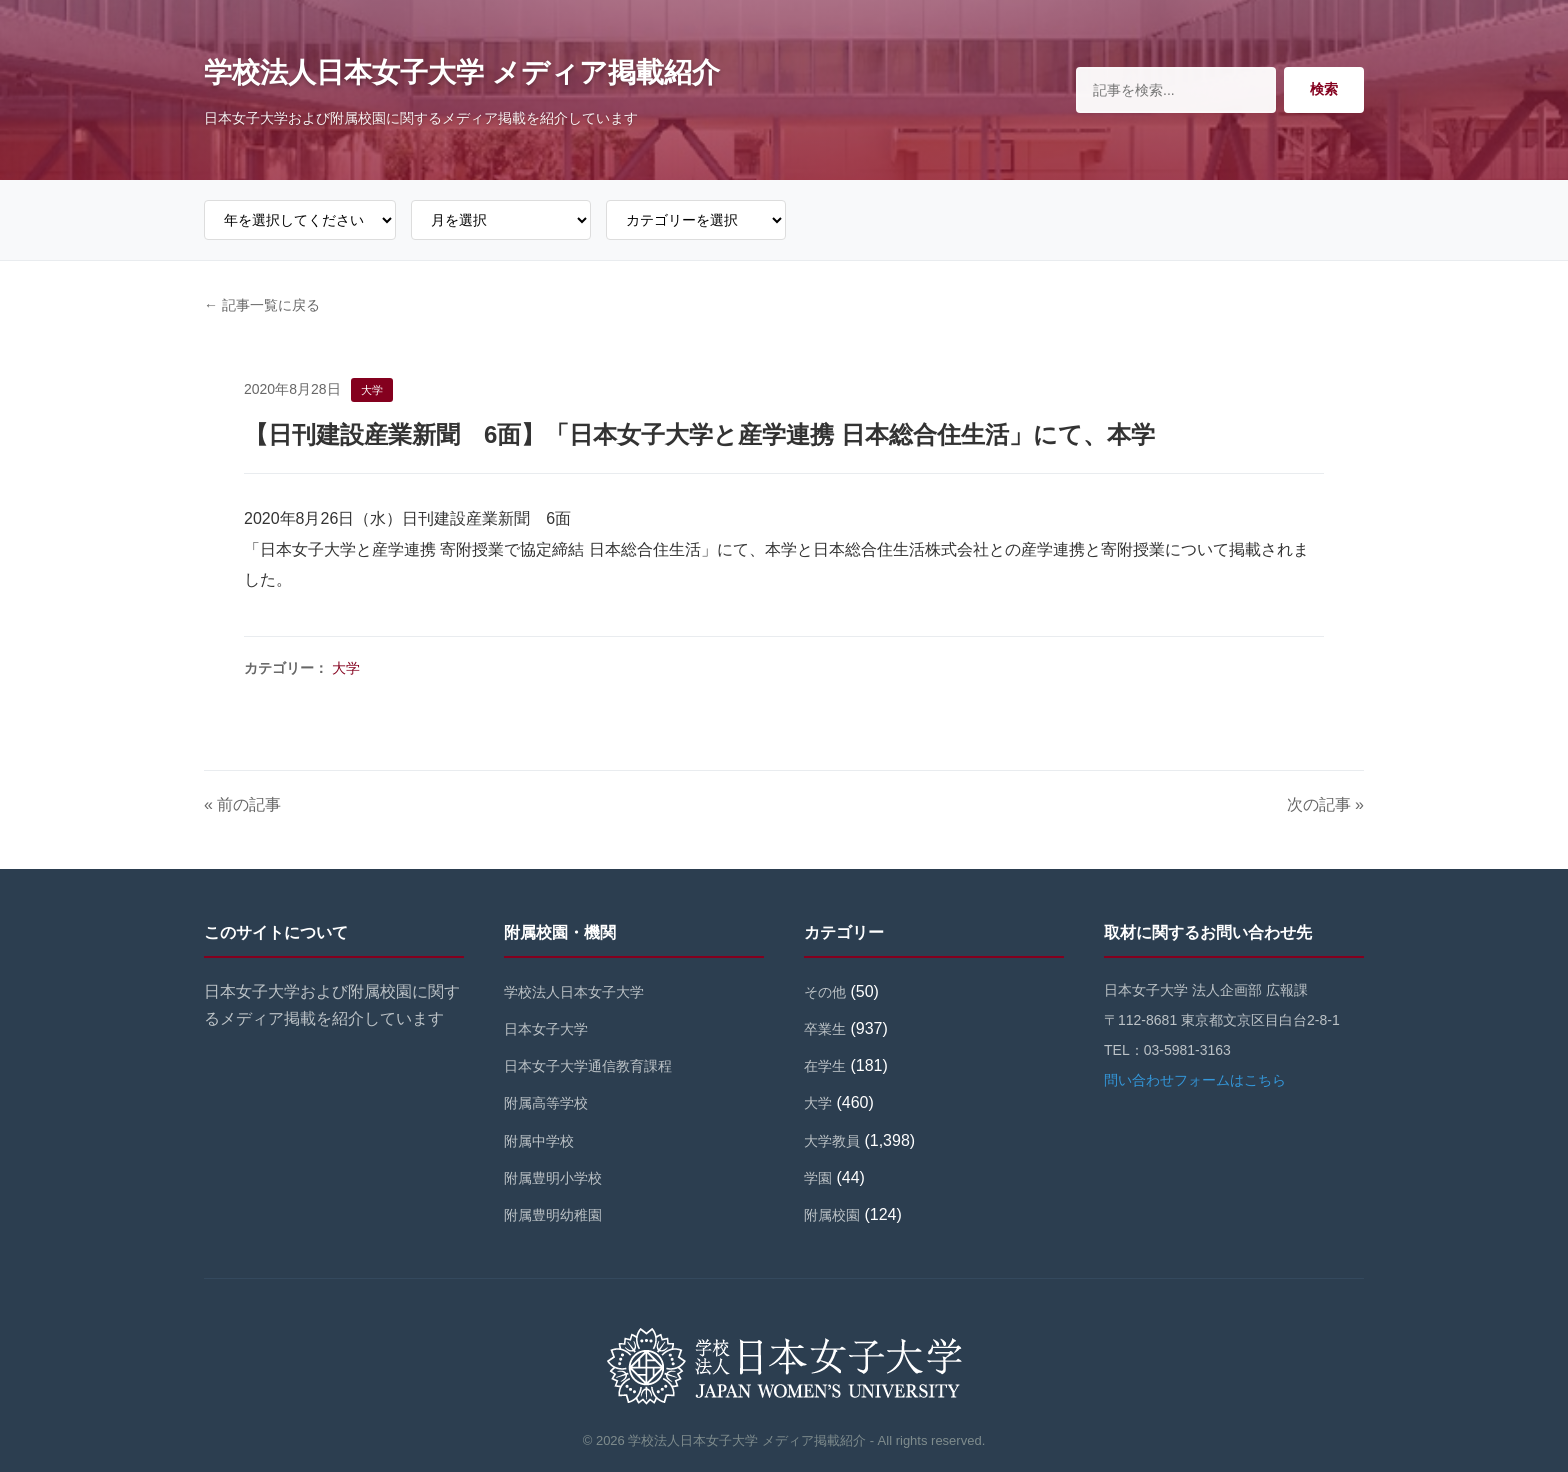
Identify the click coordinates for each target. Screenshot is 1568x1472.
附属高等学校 (546, 1103)
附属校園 (832, 1215)
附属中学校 (539, 1141)
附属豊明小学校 (553, 1178)
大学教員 (832, 1141)
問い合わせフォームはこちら (1195, 1080)
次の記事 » (1325, 804)
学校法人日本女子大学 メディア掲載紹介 (462, 72)
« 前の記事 (242, 804)
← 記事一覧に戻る (262, 305)
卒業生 (825, 1029)
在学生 (825, 1066)
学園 (818, 1178)
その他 (825, 992)
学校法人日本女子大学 (574, 992)
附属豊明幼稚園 (553, 1215)
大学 (346, 668)
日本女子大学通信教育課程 (588, 1066)
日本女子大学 (546, 1029)
